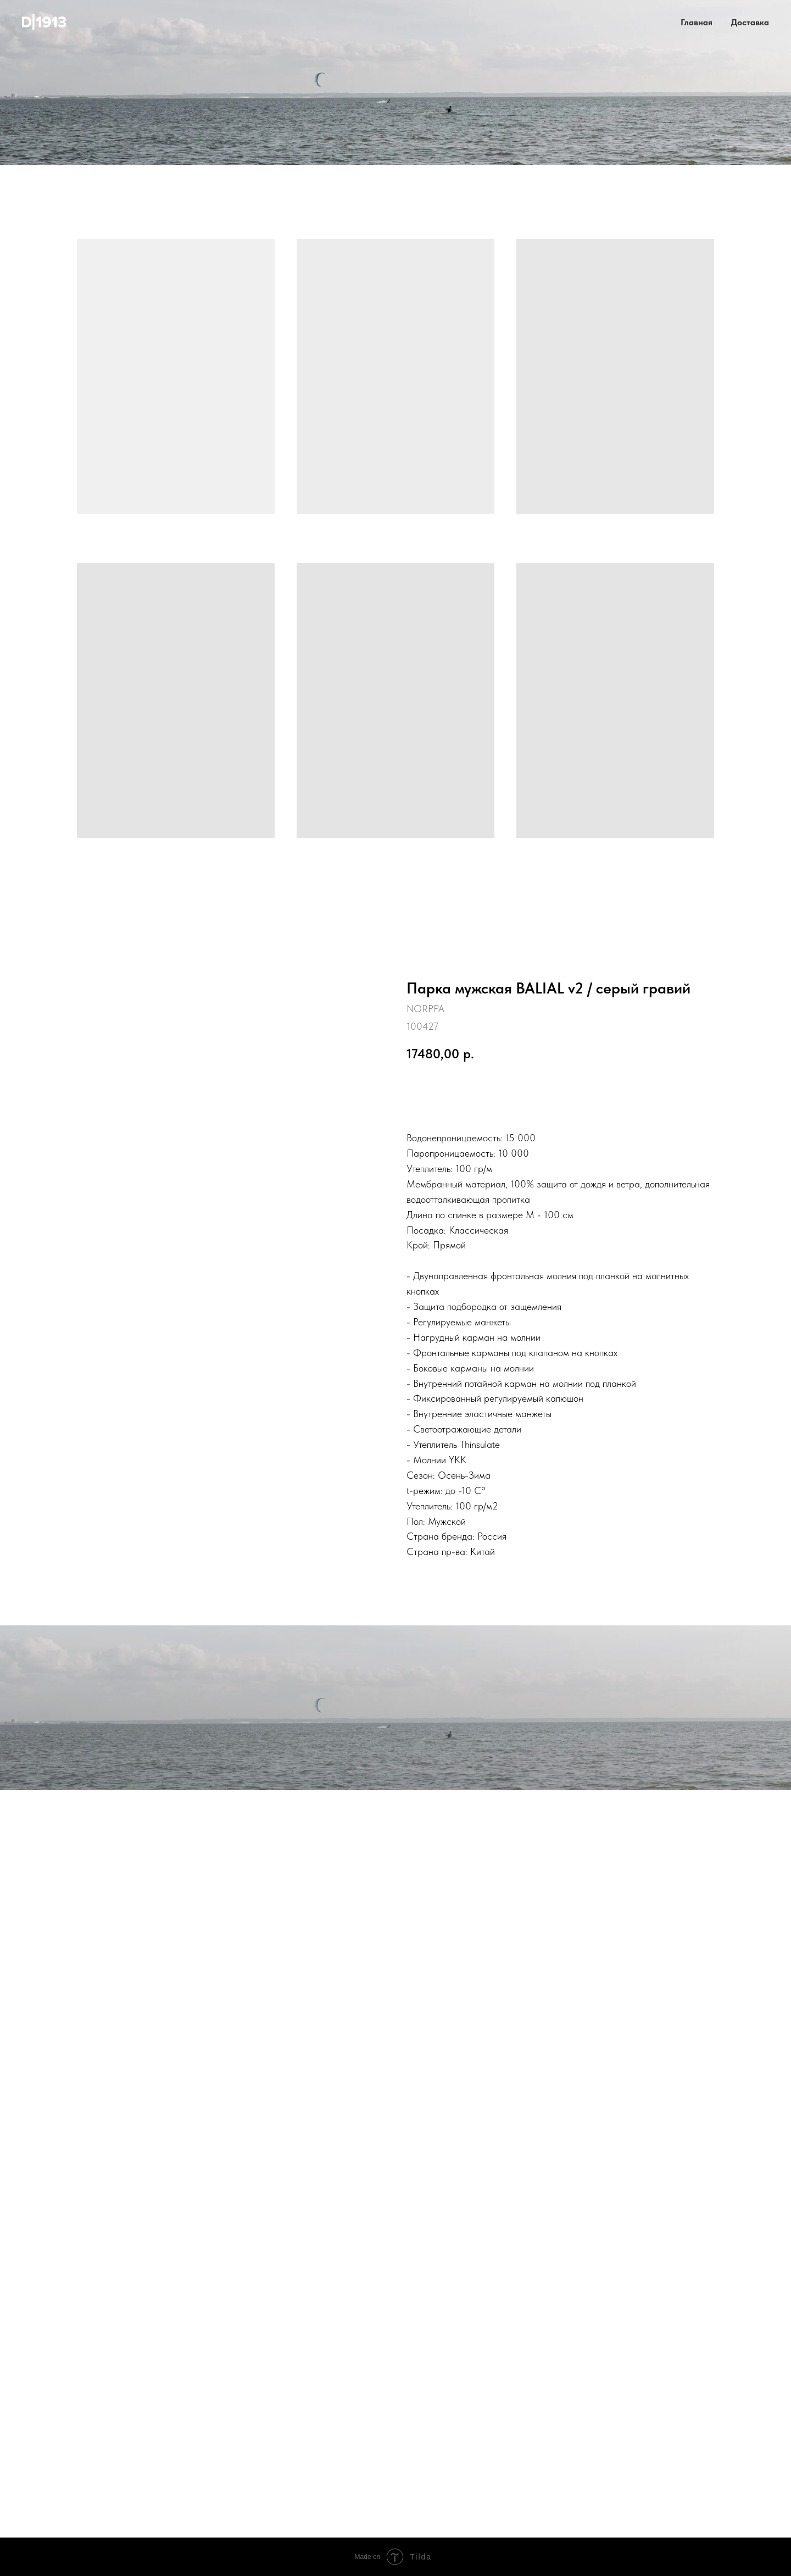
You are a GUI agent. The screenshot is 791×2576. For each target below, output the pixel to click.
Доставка (750, 22)
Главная (696, 22)
